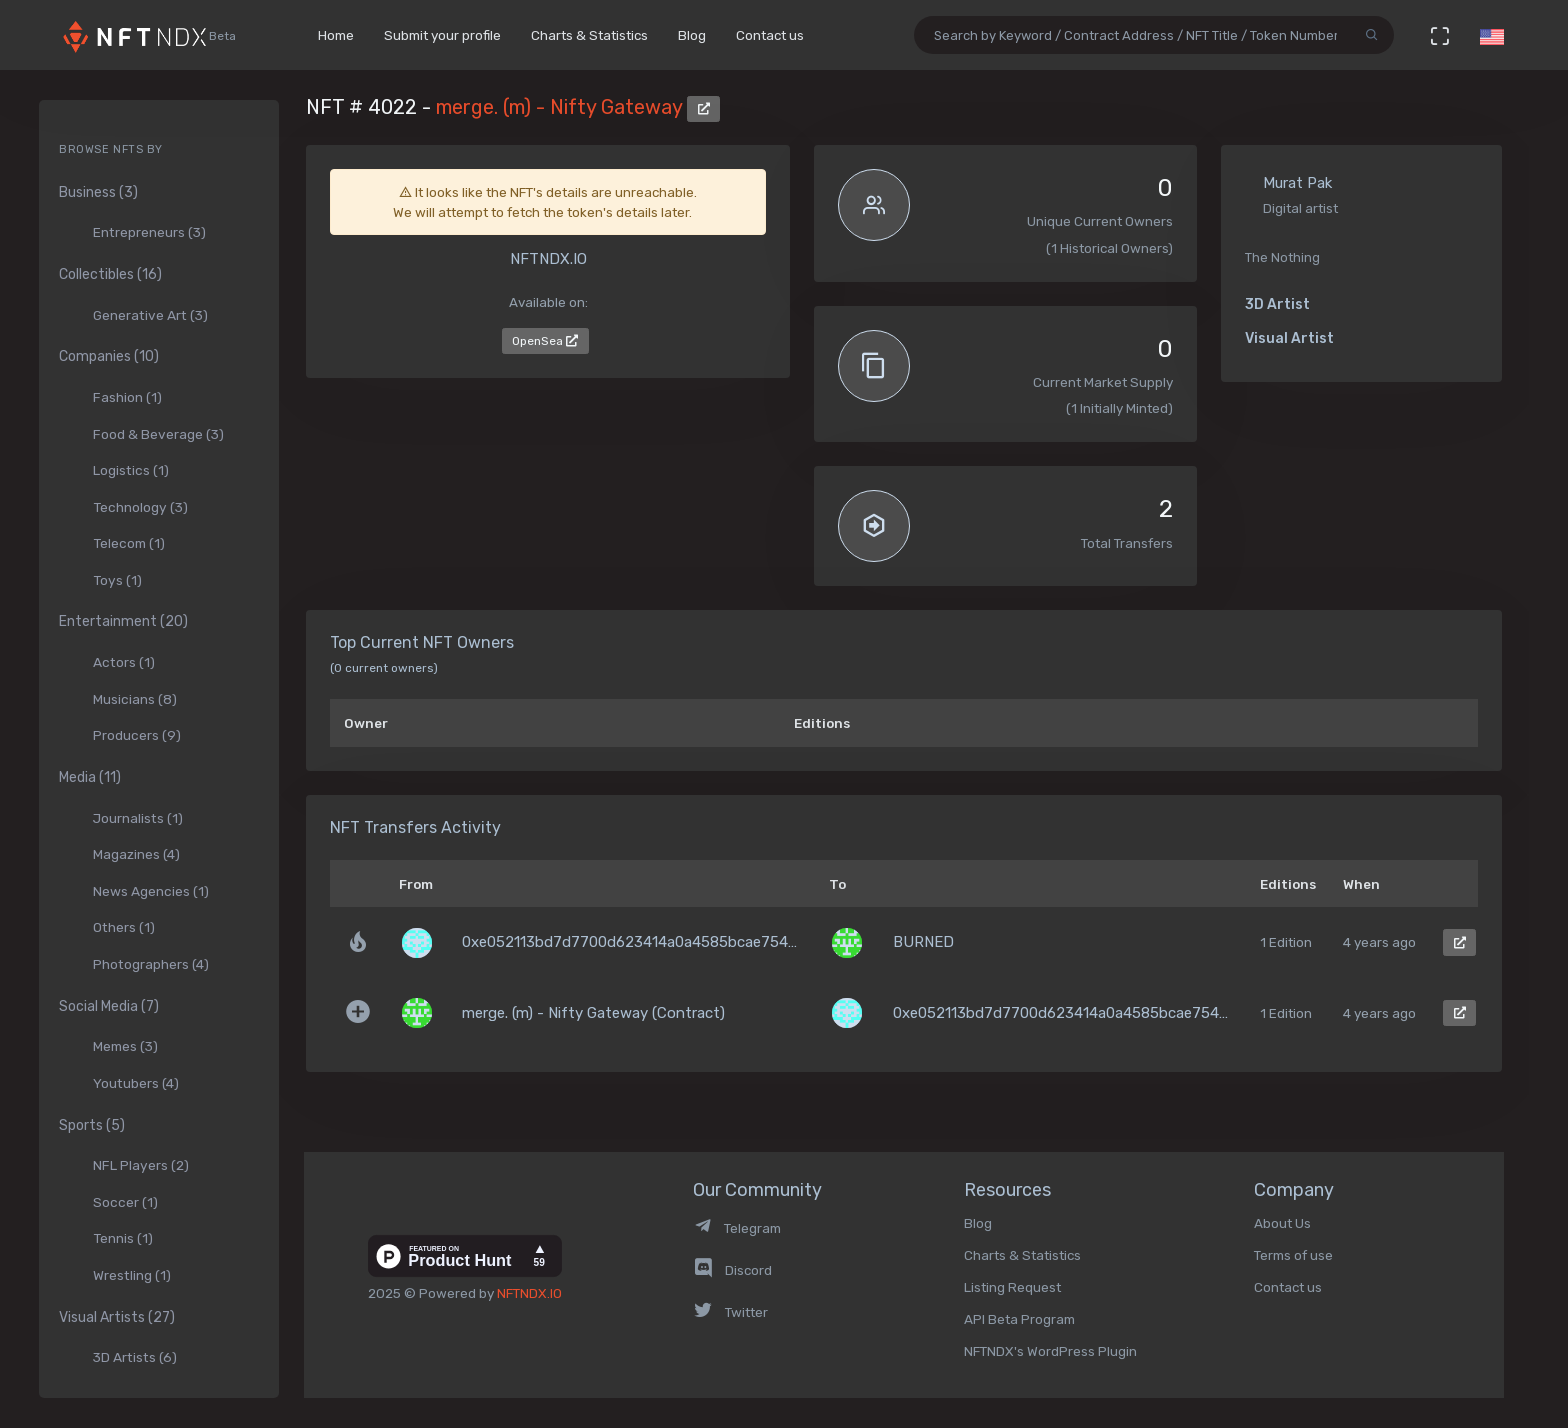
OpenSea (545, 341)
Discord (732, 1270)
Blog (978, 1223)
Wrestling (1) (132, 1275)
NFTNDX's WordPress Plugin (1050, 1351)
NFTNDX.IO (529, 1293)
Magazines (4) (136, 854)
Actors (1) (124, 662)
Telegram (737, 1228)
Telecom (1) (129, 543)
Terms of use (1293, 1255)
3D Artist (1277, 304)
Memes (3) (125, 1046)
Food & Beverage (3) (158, 434)
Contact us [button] (770, 35)
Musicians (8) (135, 699)
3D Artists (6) (135, 1357)
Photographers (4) (151, 964)
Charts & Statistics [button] (589, 35)
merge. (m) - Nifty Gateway (561, 107)
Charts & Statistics (1022, 1255)
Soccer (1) (125, 1202)
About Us (1282, 1223)
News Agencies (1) (151, 891)
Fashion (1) (127, 397)
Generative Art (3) (150, 315)
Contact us (1288, 1287)
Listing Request (1012, 1287)
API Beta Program (1019, 1319)
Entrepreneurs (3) (149, 232)
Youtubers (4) (136, 1083)
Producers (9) (137, 735)
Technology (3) (140, 507)
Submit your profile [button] (442, 35)
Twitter (730, 1312)
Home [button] (336, 35)
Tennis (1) (123, 1238)
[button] (1492, 35)
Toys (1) (117, 580)
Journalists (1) (138, 818)
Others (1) (124, 927)
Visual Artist (1289, 338)
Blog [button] (692, 35)
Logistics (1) (131, 470)
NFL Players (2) (141, 1165)
